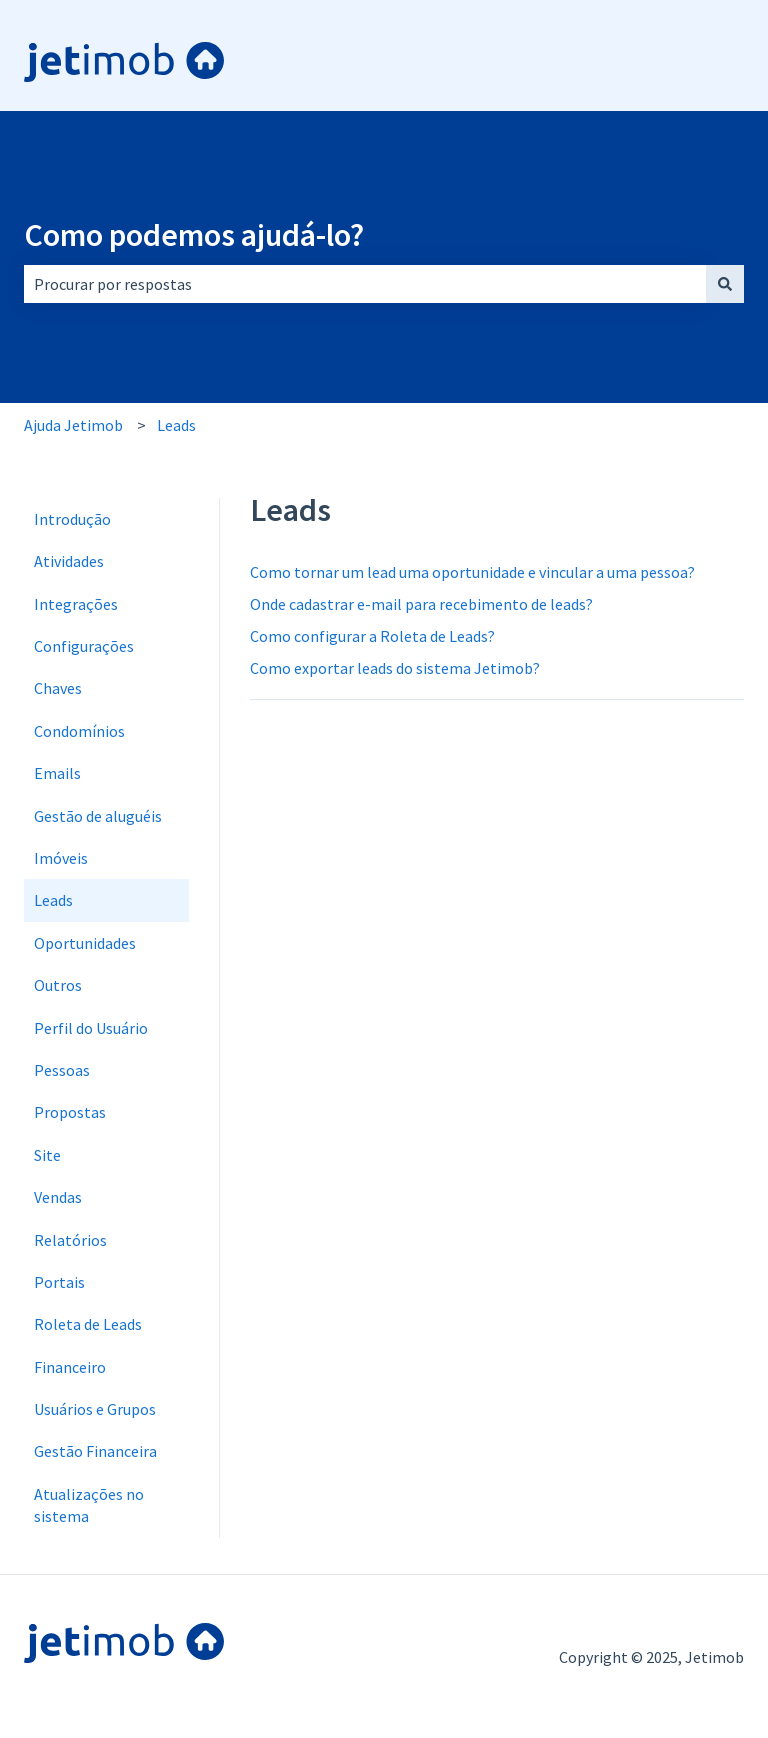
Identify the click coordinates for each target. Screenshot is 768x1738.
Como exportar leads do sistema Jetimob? (395, 668)
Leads (176, 425)
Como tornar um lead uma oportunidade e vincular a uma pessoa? (472, 572)
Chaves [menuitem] (58, 688)
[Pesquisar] (725, 284)
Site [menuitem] (47, 1155)
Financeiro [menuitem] (70, 1367)
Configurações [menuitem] (84, 646)
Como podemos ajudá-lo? (194, 235)
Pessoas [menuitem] (62, 1070)
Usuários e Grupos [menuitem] (95, 1409)
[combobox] (365, 284)
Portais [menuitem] (59, 1282)
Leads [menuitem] (53, 900)
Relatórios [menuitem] (70, 1240)
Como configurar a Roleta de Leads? (372, 636)
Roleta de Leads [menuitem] (88, 1324)
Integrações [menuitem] (76, 604)
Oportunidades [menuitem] (85, 943)
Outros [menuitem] (58, 985)
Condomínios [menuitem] (79, 731)
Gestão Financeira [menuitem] (95, 1451)
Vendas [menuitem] (58, 1197)
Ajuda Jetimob (73, 425)
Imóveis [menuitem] (61, 858)
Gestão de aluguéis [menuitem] (98, 816)
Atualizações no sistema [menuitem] (89, 1505)
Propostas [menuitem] (70, 1112)
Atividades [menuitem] (69, 561)
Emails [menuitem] (57, 773)
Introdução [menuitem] (72, 519)
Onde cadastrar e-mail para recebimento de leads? (421, 604)
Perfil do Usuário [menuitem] (91, 1028)
